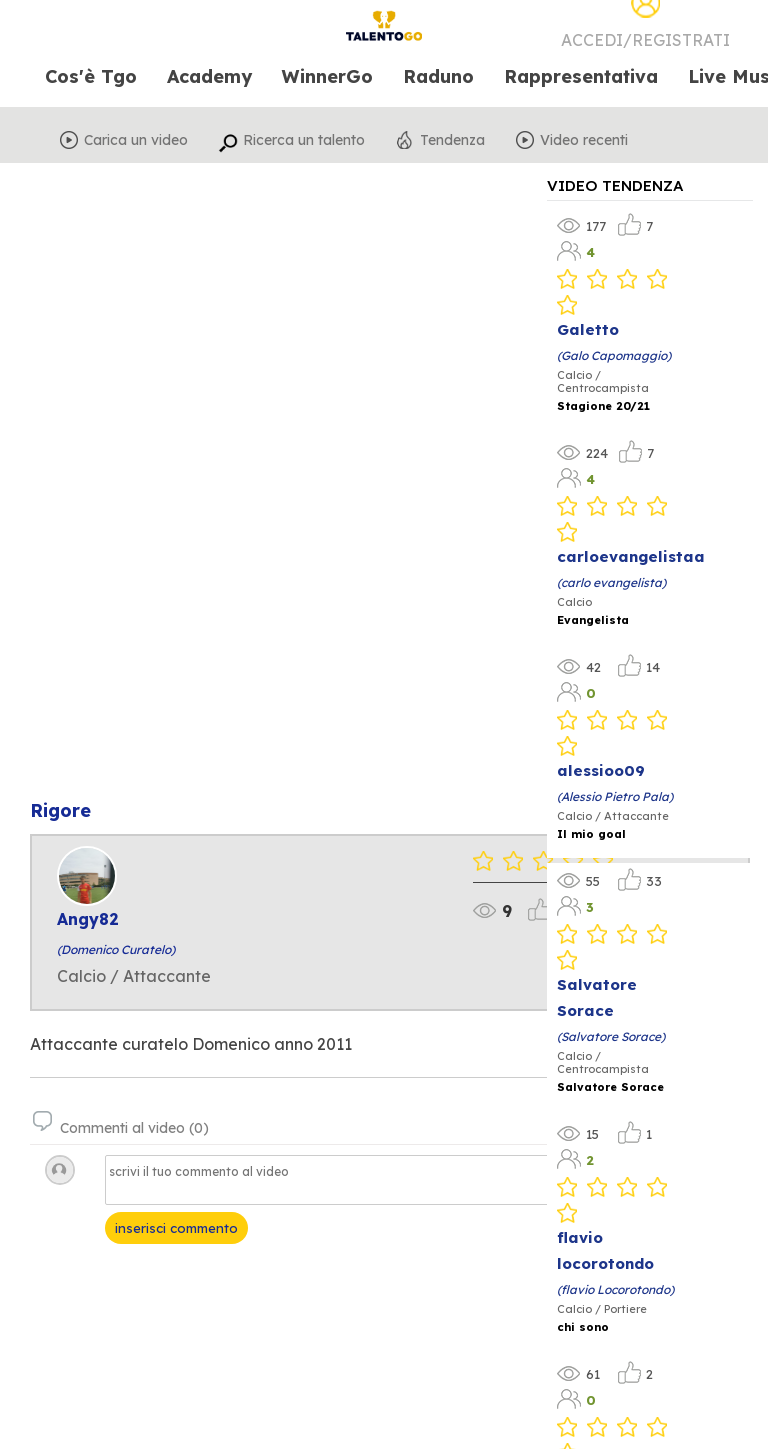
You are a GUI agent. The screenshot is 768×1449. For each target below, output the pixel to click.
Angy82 (88, 919)
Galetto (588, 329)
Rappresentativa (581, 77)
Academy (209, 77)
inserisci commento (176, 1228)
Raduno (438, 77)
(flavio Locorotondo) (615, 1289)
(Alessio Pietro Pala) (615, 796)
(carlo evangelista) (611, 582)
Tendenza (452, 140)
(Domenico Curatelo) (116, 949)
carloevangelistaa (631, 556)
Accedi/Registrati (645, 40)
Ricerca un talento (304, 140)
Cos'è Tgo (91, 77)
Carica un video (136, 140)
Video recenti (584, 140)
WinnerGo (327, 77)
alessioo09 (601, 770)
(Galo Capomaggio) (614, 355)
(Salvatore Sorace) (611, 1036)
